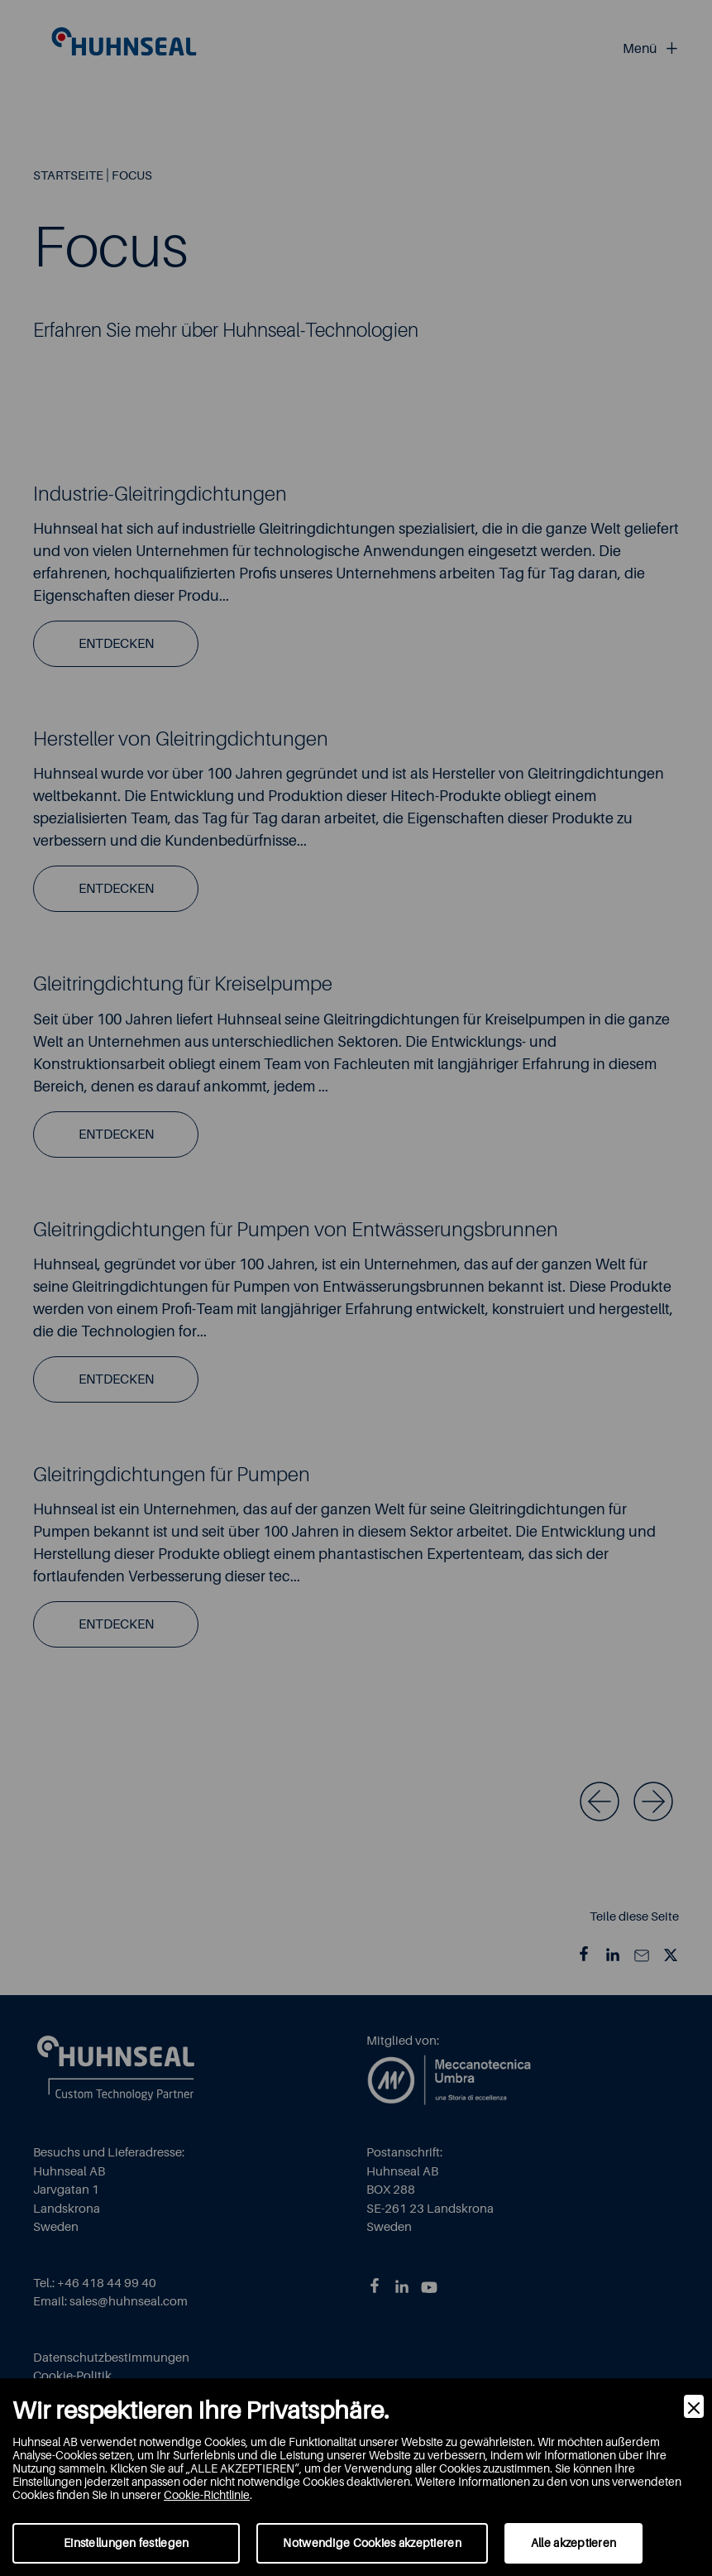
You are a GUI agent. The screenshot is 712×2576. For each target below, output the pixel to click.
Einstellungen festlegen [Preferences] (126, 2543)
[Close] (694, 2406)
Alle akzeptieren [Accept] (573, 2543)
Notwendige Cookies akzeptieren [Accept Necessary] (372, 2543)
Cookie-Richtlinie (207, 2495)
